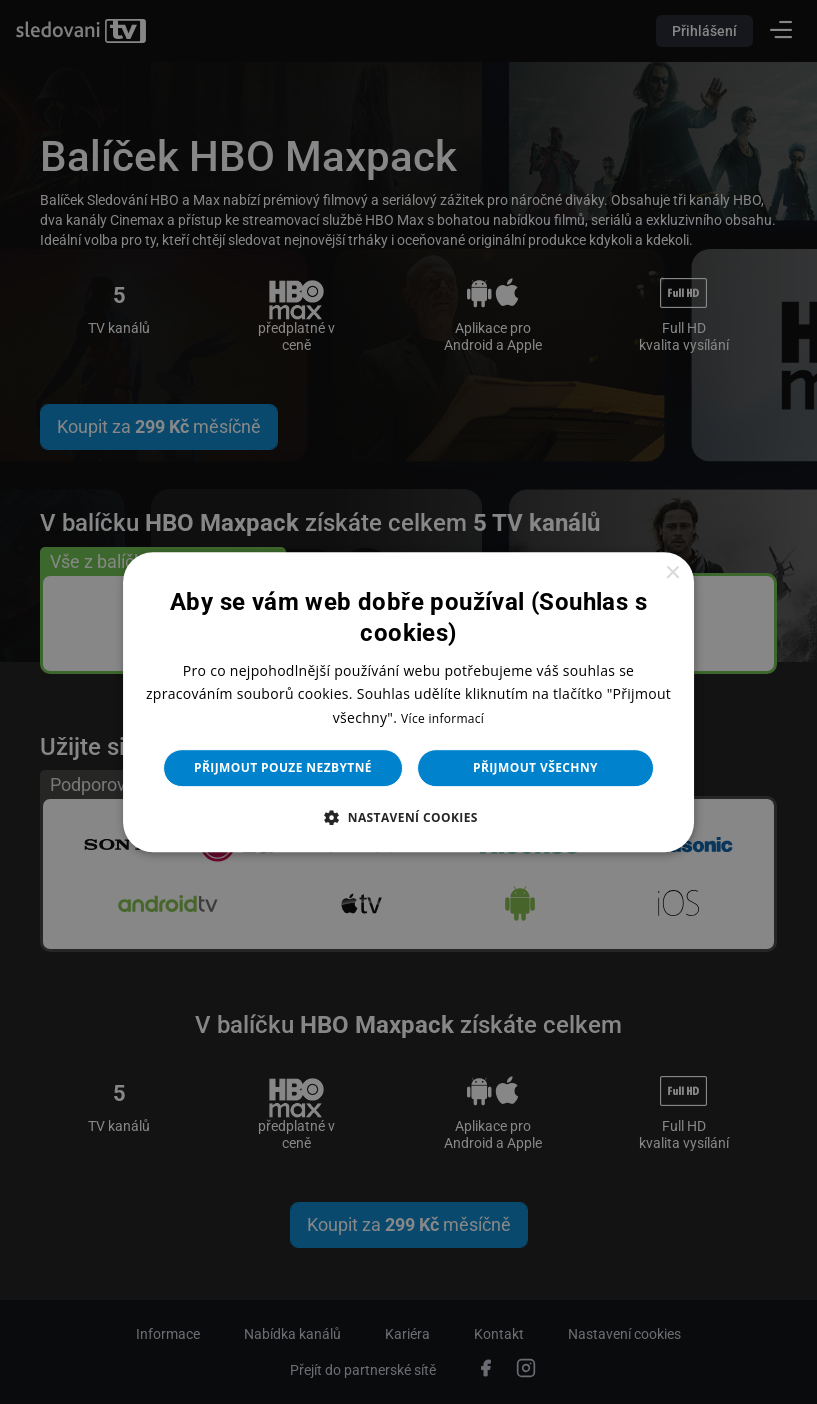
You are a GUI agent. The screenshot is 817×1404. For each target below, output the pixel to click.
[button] (408, 817)
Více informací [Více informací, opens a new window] (442, 718)
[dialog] (408, 702)
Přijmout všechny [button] (535, 767)
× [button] (671, 573)
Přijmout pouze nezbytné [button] (283, 767)
